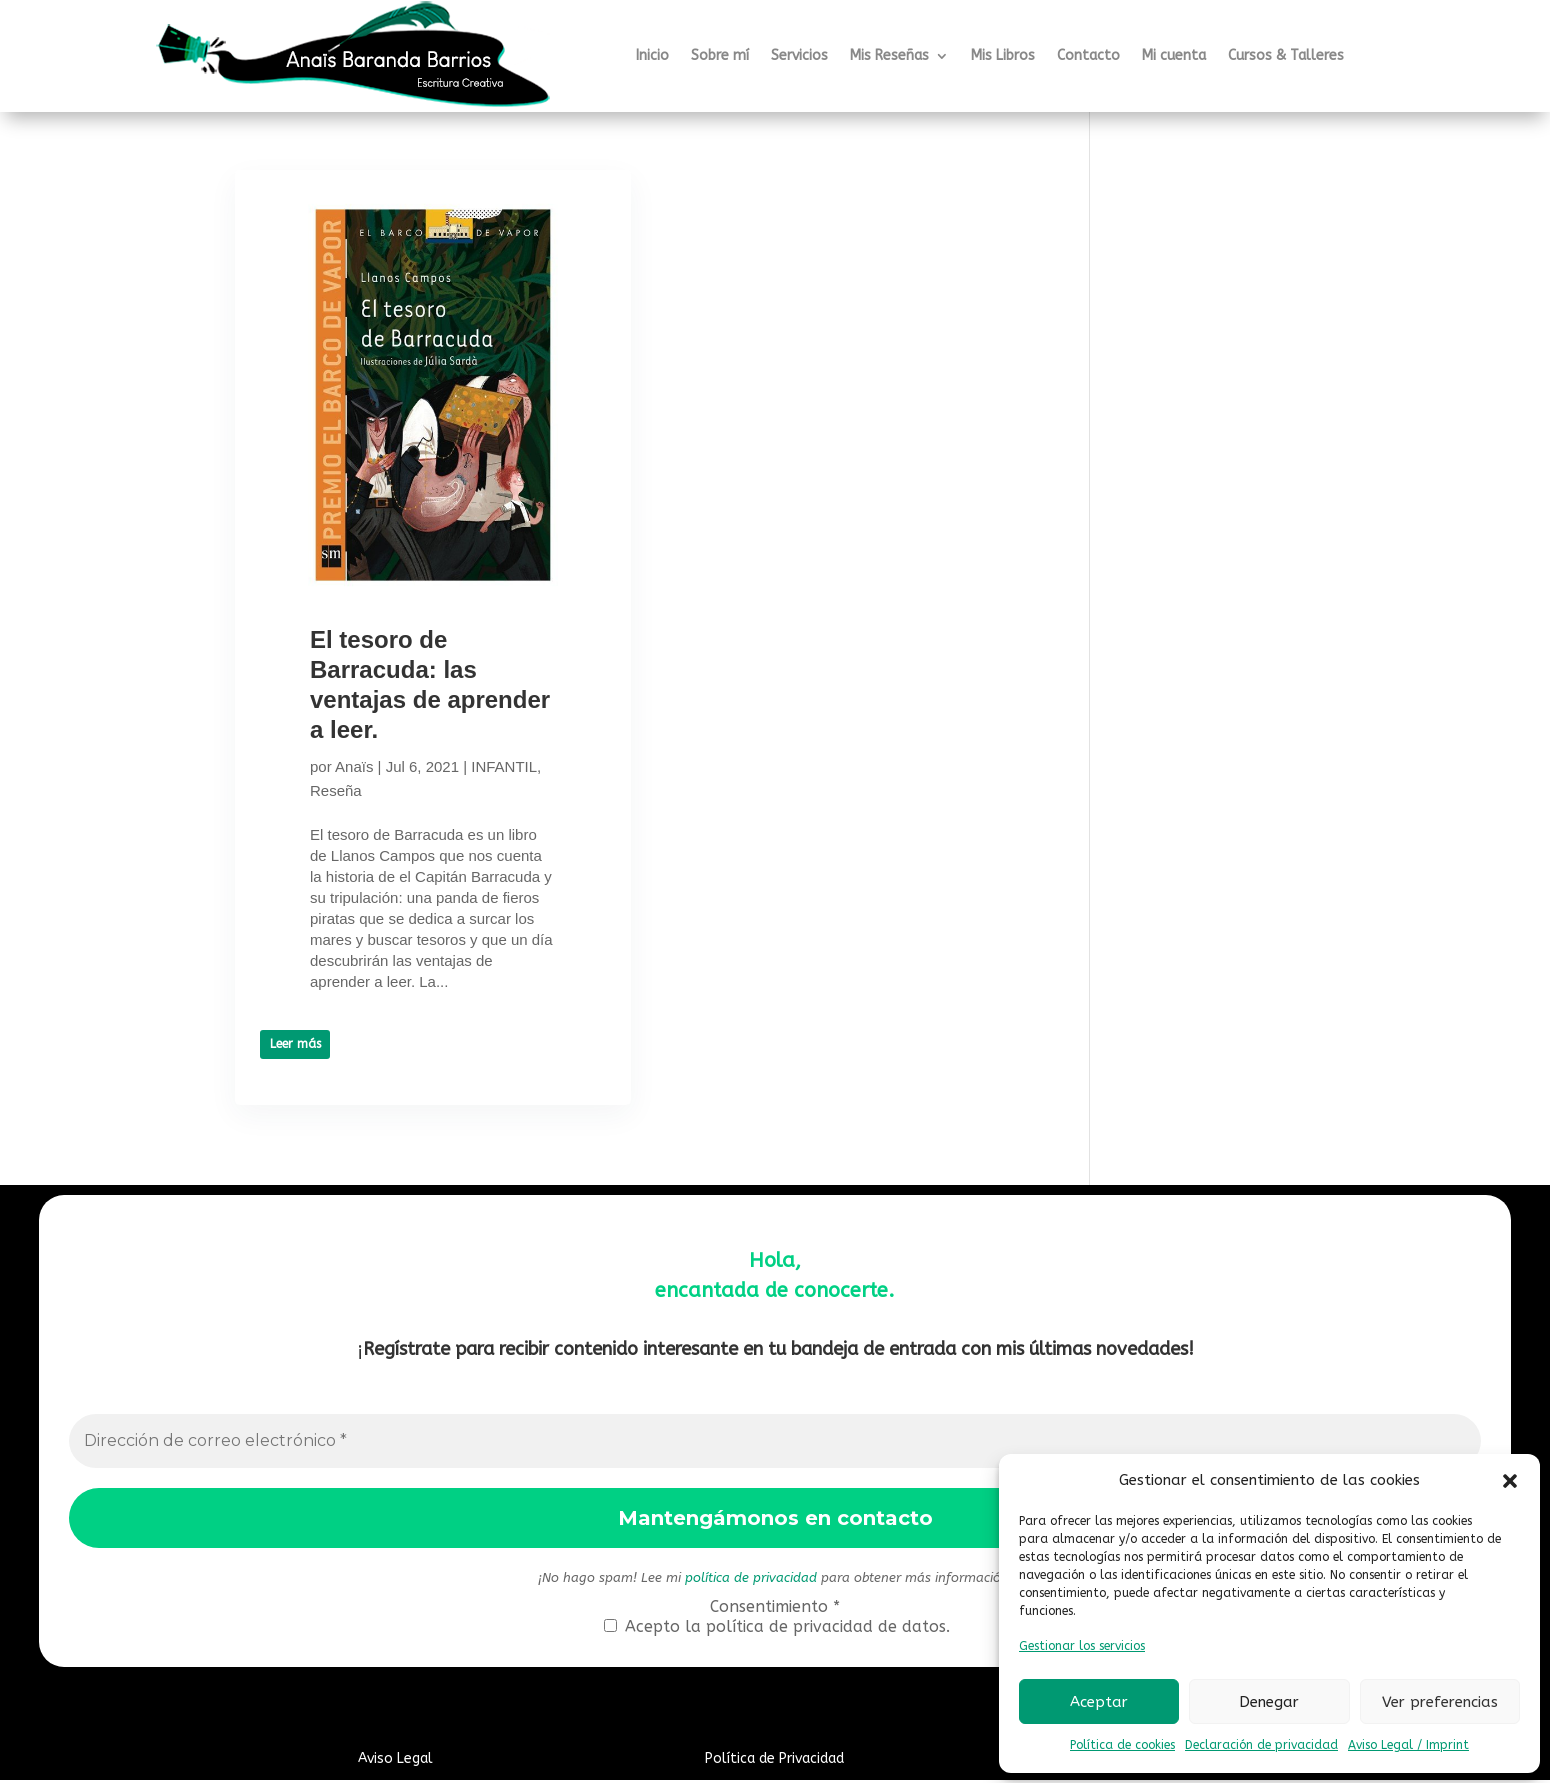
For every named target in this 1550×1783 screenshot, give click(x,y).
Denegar (1269, 1702)
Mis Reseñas (889, 55)
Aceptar (1099, 1702)
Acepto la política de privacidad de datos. (777, 1629)
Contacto (1088, 55)
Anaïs (354, 766)
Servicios (799, 55)
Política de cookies (1122, 1745)
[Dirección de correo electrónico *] (775, 1444)
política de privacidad (751, 1580)
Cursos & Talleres (1286, 55)
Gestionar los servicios (1082, 1646)
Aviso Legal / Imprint (1408, 1745)
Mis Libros (1003, 55)
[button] (1510, 1481)
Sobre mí (720, 55)
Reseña (410, 790)
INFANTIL (343, 790)
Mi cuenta (1174, 55)
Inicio (652, 55)
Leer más (295, 1065)
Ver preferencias (1440, 1702)
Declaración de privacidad (1261, 1745)
